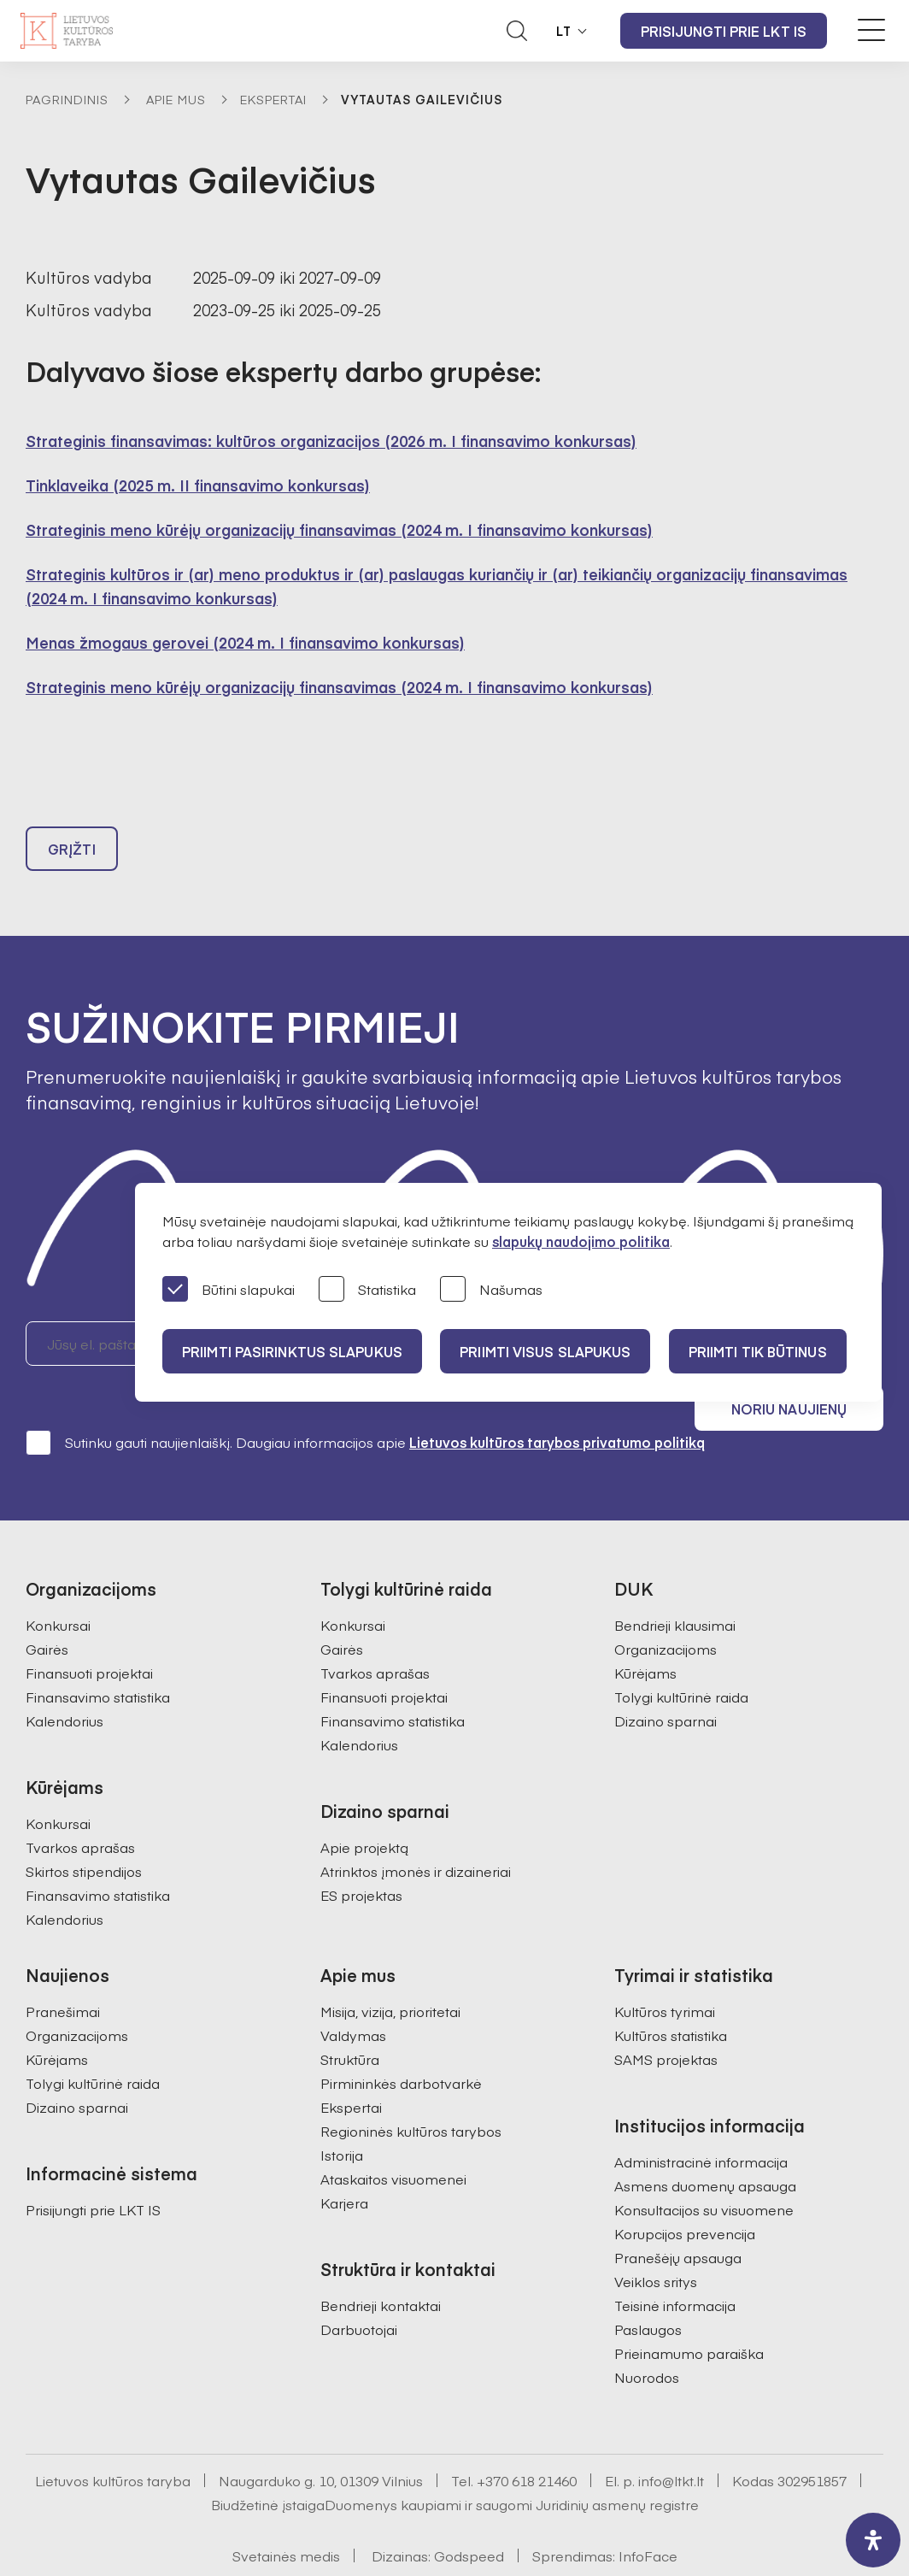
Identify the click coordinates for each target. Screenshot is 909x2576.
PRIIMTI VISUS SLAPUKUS (548, 1351)
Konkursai (58, 1582)
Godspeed (469, 2512)
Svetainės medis (286, 2512)
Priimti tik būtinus (763, 1351)
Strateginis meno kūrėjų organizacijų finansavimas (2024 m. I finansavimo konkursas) (339, 529)
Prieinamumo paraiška (689, 2310)
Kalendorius (64, 1677)
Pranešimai (63, 1968)
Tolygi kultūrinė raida (681, 1653)
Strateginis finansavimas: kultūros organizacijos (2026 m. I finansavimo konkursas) (331, 440)
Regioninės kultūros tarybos (410, 2088)
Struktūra (349, 2016)
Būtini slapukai (228, 1290)
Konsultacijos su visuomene (704, 2166)
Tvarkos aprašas (80, 1804)
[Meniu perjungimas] (871, 30)
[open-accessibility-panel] (873, 2540)
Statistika (367, 1290)
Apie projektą (364, 1804)
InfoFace (648, 2512)
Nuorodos (646, 2334)
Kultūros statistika (670, 1992)
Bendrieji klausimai (675, 1582)
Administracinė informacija (701, 2118)
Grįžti (72, 851)
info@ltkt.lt (671, 2437)
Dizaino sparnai (665, 1677)
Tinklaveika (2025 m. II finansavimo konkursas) (198, 485)
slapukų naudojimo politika (581, 1241)
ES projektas (361, 1852)
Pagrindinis (67, 99)
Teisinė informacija (675, 2262)
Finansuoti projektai (89, 1629)
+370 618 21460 (527, 2437)
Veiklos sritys (655, 2238)
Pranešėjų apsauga (678, 2214)
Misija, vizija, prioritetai (390, 1968)
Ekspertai (273, 99)
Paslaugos (648, 2286)
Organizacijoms (665, 1606)
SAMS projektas (666, 2016)
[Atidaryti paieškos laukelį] (517, 31)
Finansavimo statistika (98, 1653)
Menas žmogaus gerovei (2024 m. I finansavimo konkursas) (245, 642)
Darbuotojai (358, 2286)
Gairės (47, 1606)
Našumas (491, 1290)
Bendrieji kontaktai (380, 2262)
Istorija (341, 2112)
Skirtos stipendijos (84, 1828)
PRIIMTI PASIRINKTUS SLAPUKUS (293, 1351)
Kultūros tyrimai (664, 1968)
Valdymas (353, 1992)
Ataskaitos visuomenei (393, 2135)
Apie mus (176, 99)
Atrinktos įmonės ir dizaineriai (415, 1828)
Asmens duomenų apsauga (705, 2142)
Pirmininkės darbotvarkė (401, 2040)
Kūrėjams (645, 1629)
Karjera (344, 2159)
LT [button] (564, 30)
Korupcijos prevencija (684, 2190)
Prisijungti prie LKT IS (723, 30)
